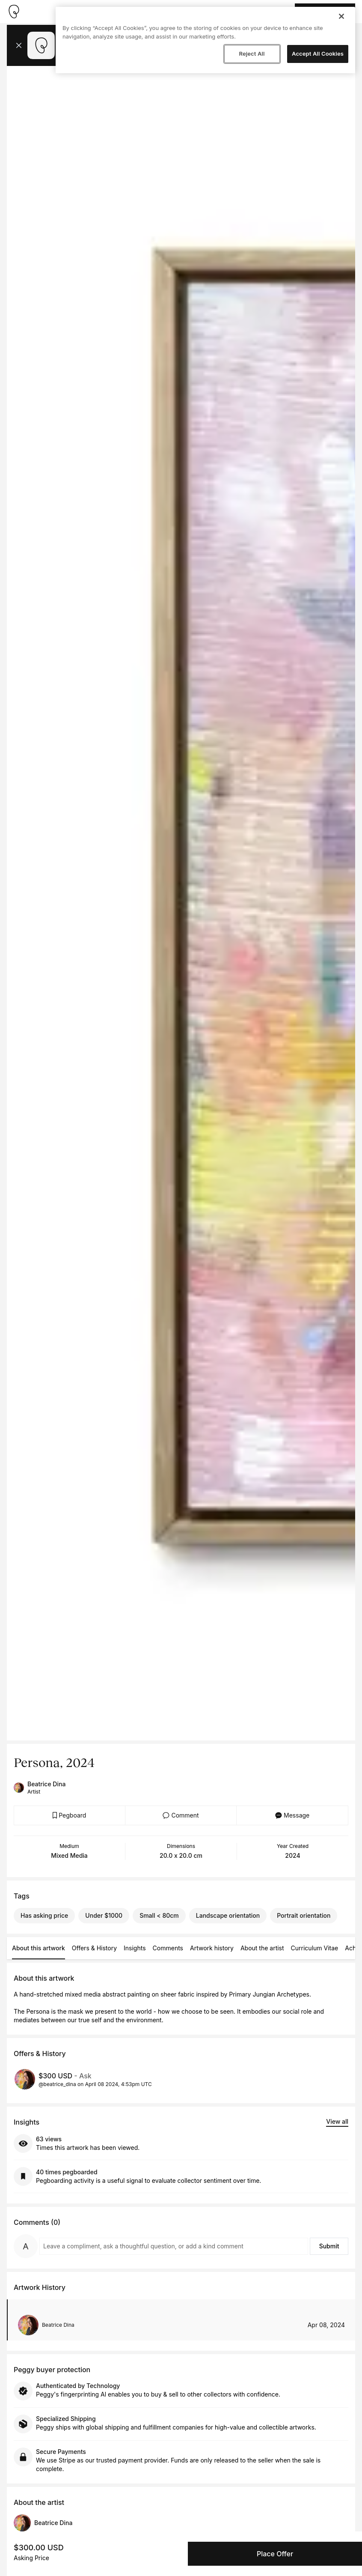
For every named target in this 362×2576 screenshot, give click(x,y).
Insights (135, 1948)
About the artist (262, 1948)
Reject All (251, 53)
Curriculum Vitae (314, 1948)
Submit (329, 2246)
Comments (168, 1948)
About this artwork (38, 1948)
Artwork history (212, 1948)
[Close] (341, 16)
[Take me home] (14, 11)
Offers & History (94, 1948)
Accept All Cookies (318, 53)
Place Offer (275, 2553)
